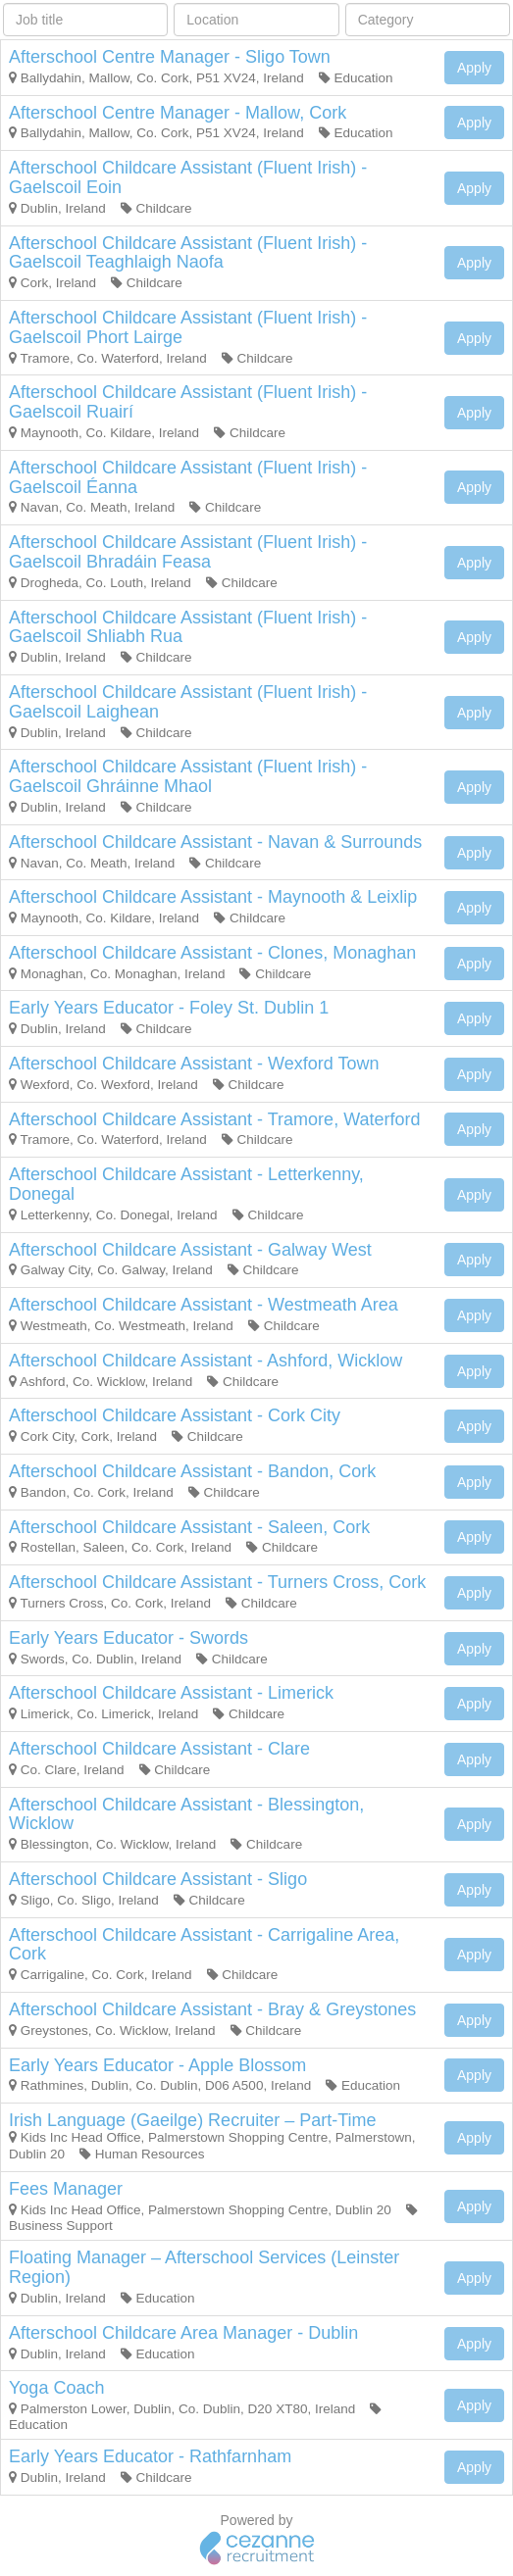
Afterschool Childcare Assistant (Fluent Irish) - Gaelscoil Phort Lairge (188, 327)
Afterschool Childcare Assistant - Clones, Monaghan (212, 953)
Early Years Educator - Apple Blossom (157, 2065)
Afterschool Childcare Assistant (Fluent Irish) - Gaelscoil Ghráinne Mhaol (188, 776)
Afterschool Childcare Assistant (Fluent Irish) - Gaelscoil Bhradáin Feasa (188, 551)
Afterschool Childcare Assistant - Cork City (174, 1415)
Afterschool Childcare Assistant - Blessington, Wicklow (186, 1814)
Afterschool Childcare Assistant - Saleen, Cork (189, 1527)
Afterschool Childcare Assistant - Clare (159, 1749)
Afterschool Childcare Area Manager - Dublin (183, 2333)
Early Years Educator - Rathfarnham (150, 2456)
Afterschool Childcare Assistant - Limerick (171, 1693)
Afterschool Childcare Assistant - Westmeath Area (203, 1304)
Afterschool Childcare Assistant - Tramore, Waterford (214, 1119)
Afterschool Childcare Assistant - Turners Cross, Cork (217, 1582)
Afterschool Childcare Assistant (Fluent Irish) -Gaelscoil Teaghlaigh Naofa (188, 252)
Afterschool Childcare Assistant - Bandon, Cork (192, 1471)
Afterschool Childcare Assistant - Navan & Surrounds (215, 842)
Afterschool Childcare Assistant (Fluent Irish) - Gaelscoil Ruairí (188, 401)
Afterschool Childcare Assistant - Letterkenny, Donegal (186, 1184)
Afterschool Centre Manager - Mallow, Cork (177, 113)
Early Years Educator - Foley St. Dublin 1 (169, 1007)
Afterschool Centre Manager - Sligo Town (170, 57)
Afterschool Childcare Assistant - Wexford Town (194, 1063)
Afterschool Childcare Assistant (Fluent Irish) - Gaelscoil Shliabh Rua (188, 627)
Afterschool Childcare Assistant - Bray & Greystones (212, 2009)
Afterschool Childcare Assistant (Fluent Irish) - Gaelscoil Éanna (188, 477)
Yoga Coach (56, 2388)
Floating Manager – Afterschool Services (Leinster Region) (204, 2267)
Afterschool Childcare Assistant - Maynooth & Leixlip (213, 897)
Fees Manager (66, 2189)
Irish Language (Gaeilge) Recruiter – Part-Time (193, 2120)
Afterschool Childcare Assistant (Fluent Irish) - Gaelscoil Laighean (188, 701)
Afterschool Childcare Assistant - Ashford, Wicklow (205, 1360)
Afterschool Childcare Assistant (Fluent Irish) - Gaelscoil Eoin (188, 177)
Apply (474, 67)
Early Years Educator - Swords (128, 1638)
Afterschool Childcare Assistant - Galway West (190, 1250)
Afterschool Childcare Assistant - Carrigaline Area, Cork (204, 1944)
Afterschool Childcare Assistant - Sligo (158, 1879)
